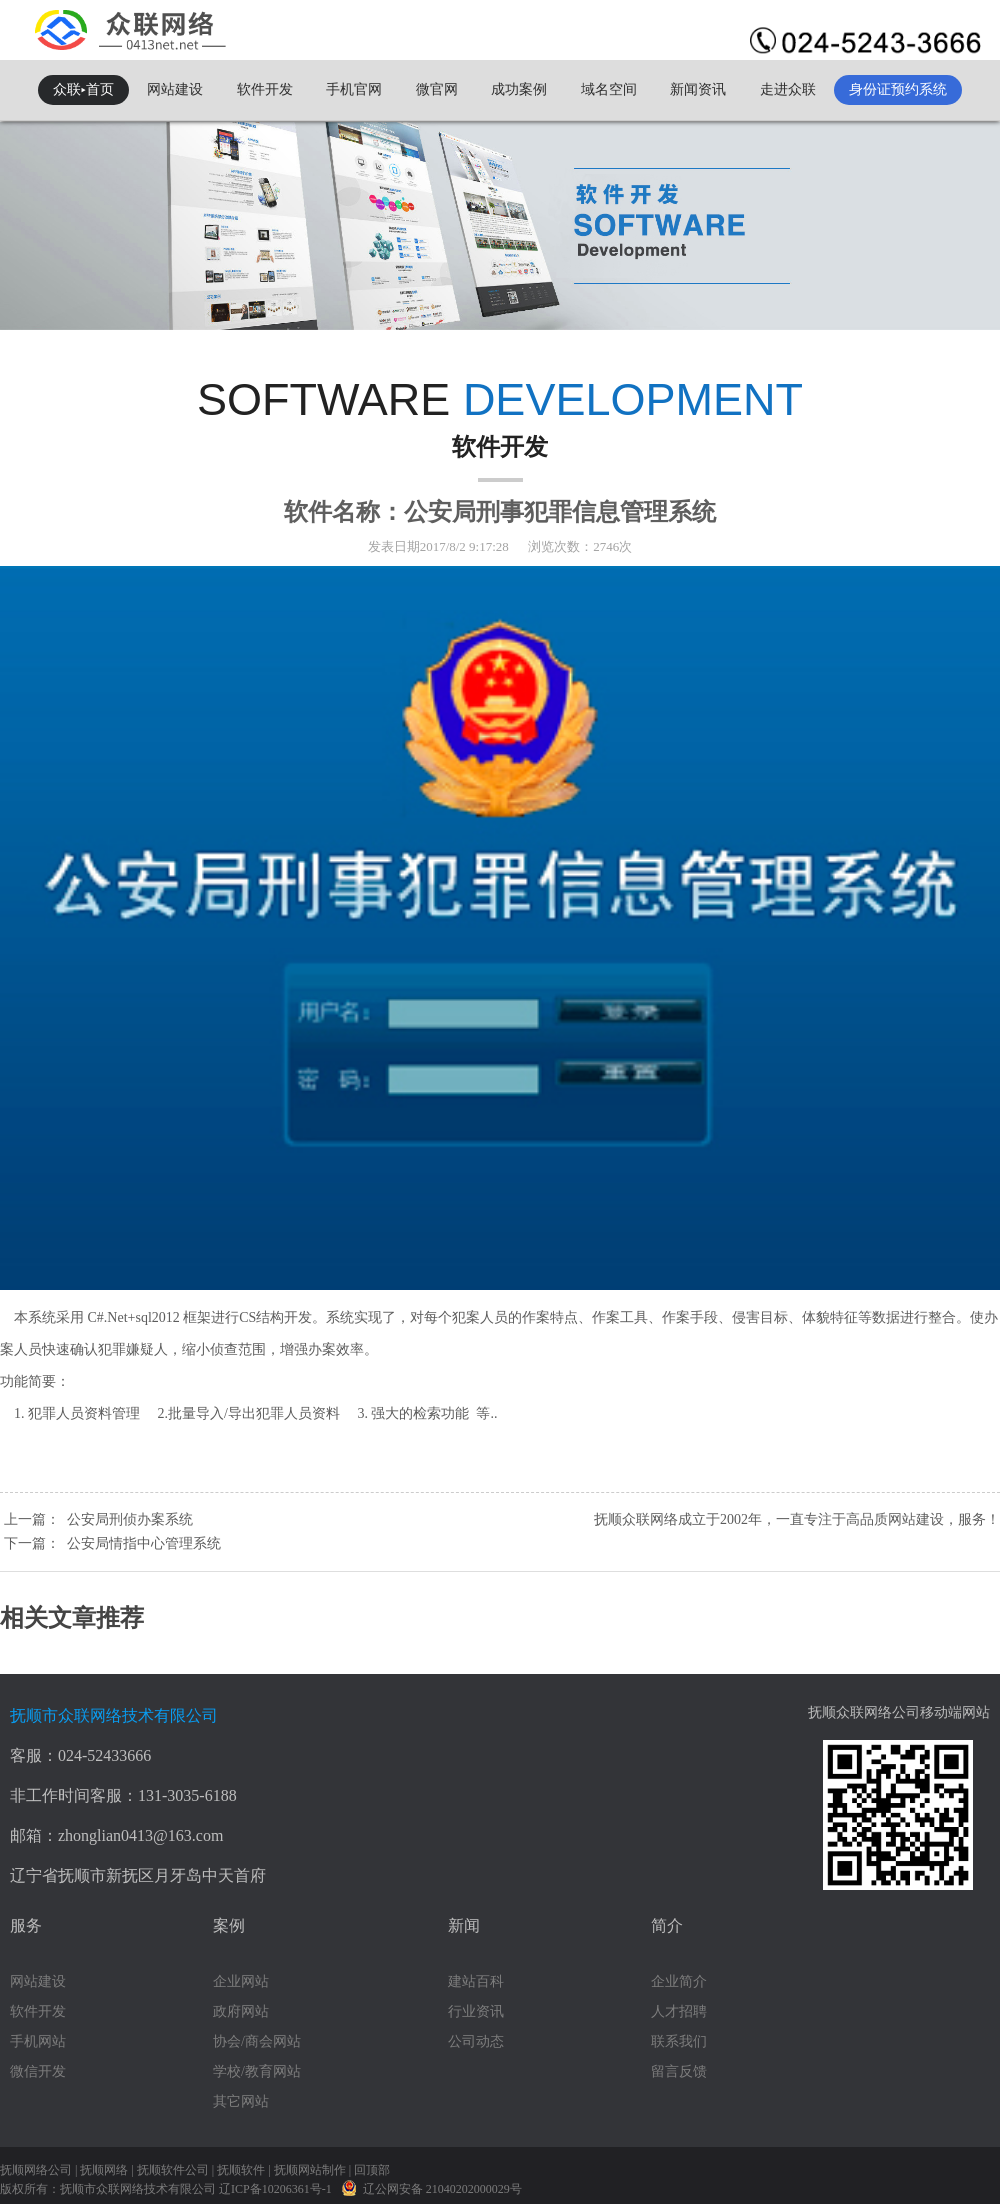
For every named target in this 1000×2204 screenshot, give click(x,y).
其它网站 (241, 2101)
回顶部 (372, 2170)
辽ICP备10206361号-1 (277, 2189)
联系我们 (679, 2041)
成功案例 (519, 89)
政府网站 (241, 2011)
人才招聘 (679, 2011)
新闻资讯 (698, 89)
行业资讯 (476, 2011)
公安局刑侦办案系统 (130, 1519)
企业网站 (241, 1981)
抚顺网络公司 (36, 2170)
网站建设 (175, 89)
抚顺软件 (241, 2170)
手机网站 (38, 2041)
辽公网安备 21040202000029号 (431, 2187)
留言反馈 (679, 2071)
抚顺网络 (104, 2170)
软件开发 (265, 89)
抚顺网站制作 (310, 2170)
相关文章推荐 (72, 1618)
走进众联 (788, 89)
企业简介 (679, 1981)
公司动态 (476, 2041)
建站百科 (476, 1981)
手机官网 (354, 89)
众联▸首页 (83, 89)
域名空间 (609, 89)
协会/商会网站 (257, 2041)
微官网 (437, 89)
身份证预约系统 (898, 89)
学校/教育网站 (257, 2071)
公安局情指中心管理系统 (144, 1543)
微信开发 (38, 2071)
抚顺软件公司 (173, 2170)
